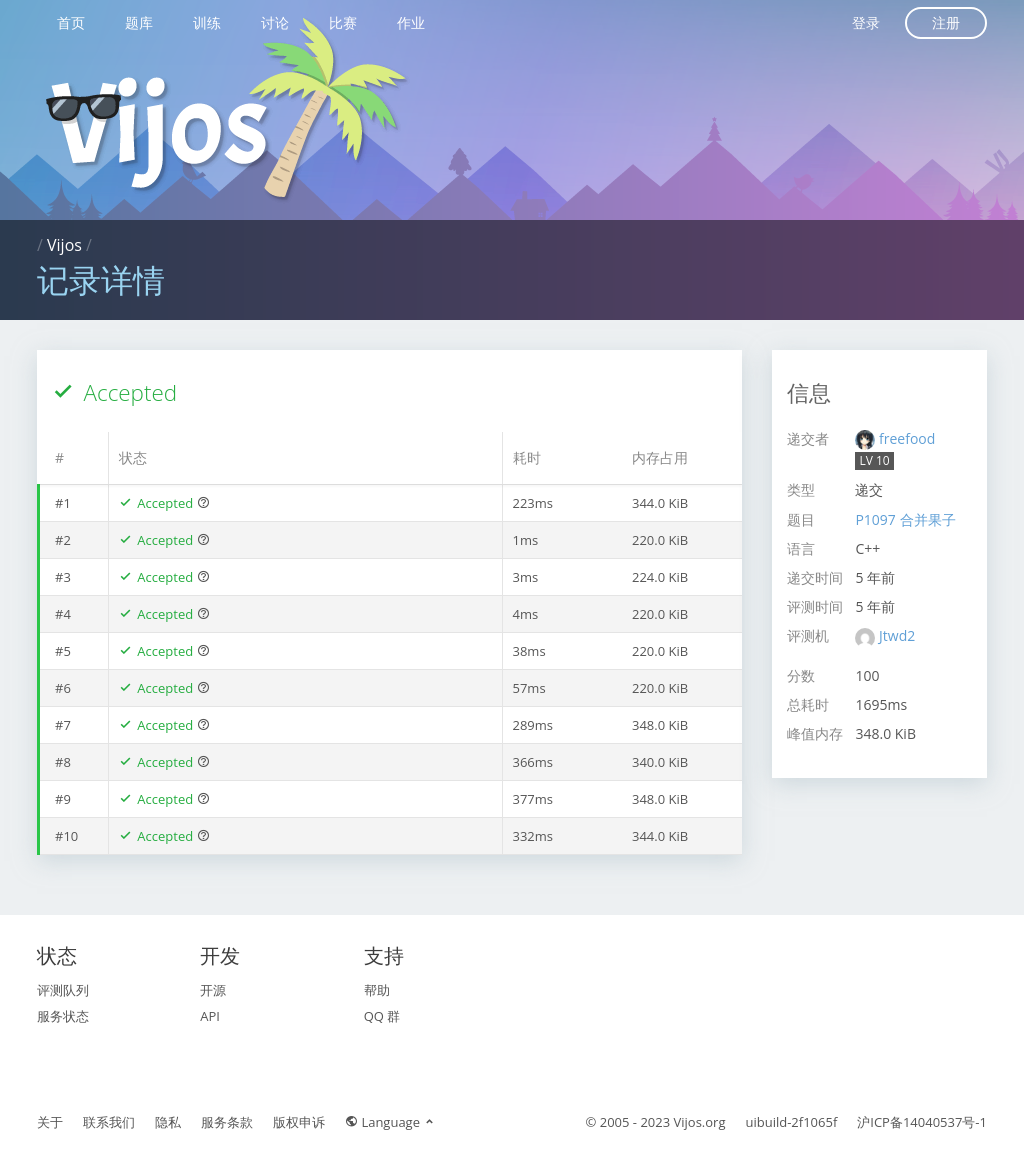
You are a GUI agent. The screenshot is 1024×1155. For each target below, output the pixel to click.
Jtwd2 (897, 635)
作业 (411, 22)
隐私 (168, 1122)
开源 (213, 990)
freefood (907, 438)
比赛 (343, 22)
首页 (71, 22)
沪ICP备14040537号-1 (922, 1122)
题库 (139, 22)
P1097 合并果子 (905, 519)
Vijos (64, 245)
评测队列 (63, 990)
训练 (207, 22)
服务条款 (227, 1122)
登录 (866, 22)
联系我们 (109, 1122)
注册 (946, 22)
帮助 (377, 990)
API (210, 1016)
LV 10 (874, 460)
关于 (50, 1122)
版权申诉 (299, 1122)
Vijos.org (700, 1122)
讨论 (275, 22)
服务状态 (63, 1016)
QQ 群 (382, 1016)
